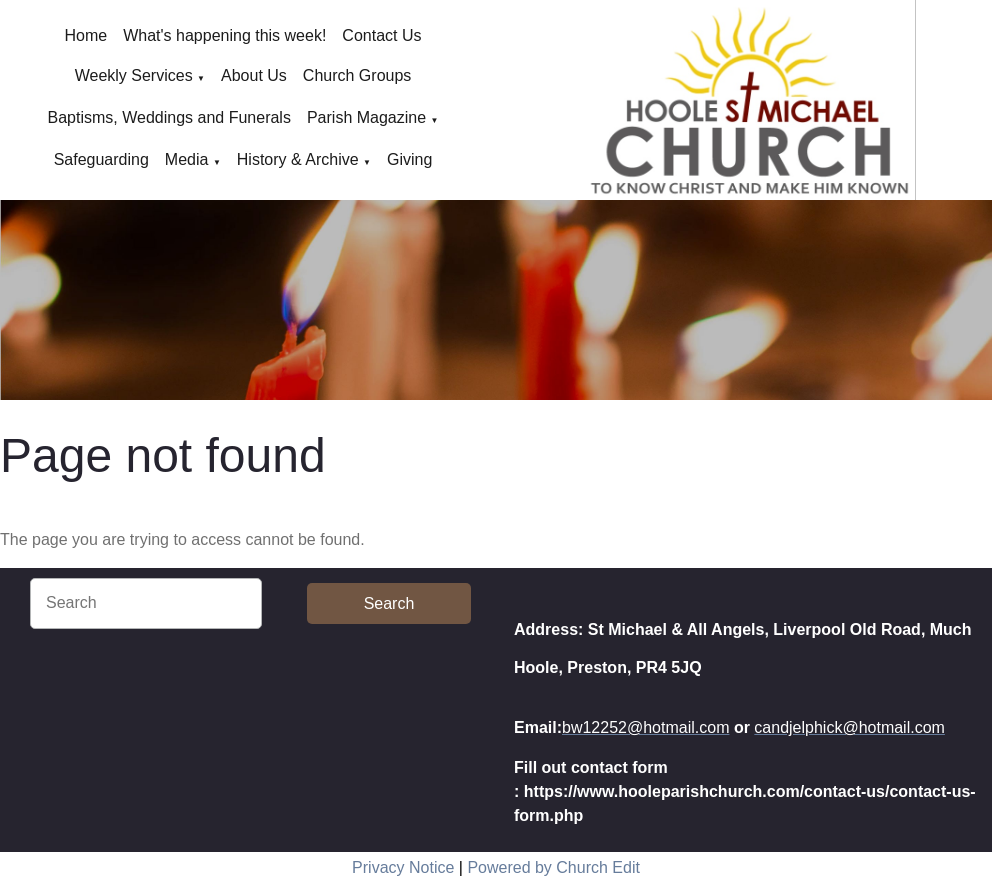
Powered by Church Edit (553, 867)
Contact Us (381, 35)
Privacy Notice (403, 867)
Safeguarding (101, 159)
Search (389, 603)
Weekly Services (134, 75)
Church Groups (357, 75)
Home (86, 35)
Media (187, 159)
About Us (254, 75)
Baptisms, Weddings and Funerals (169, 117)
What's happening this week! (224, 35)
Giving (409, 159)
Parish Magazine (366, 117)
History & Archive (298, 159)
